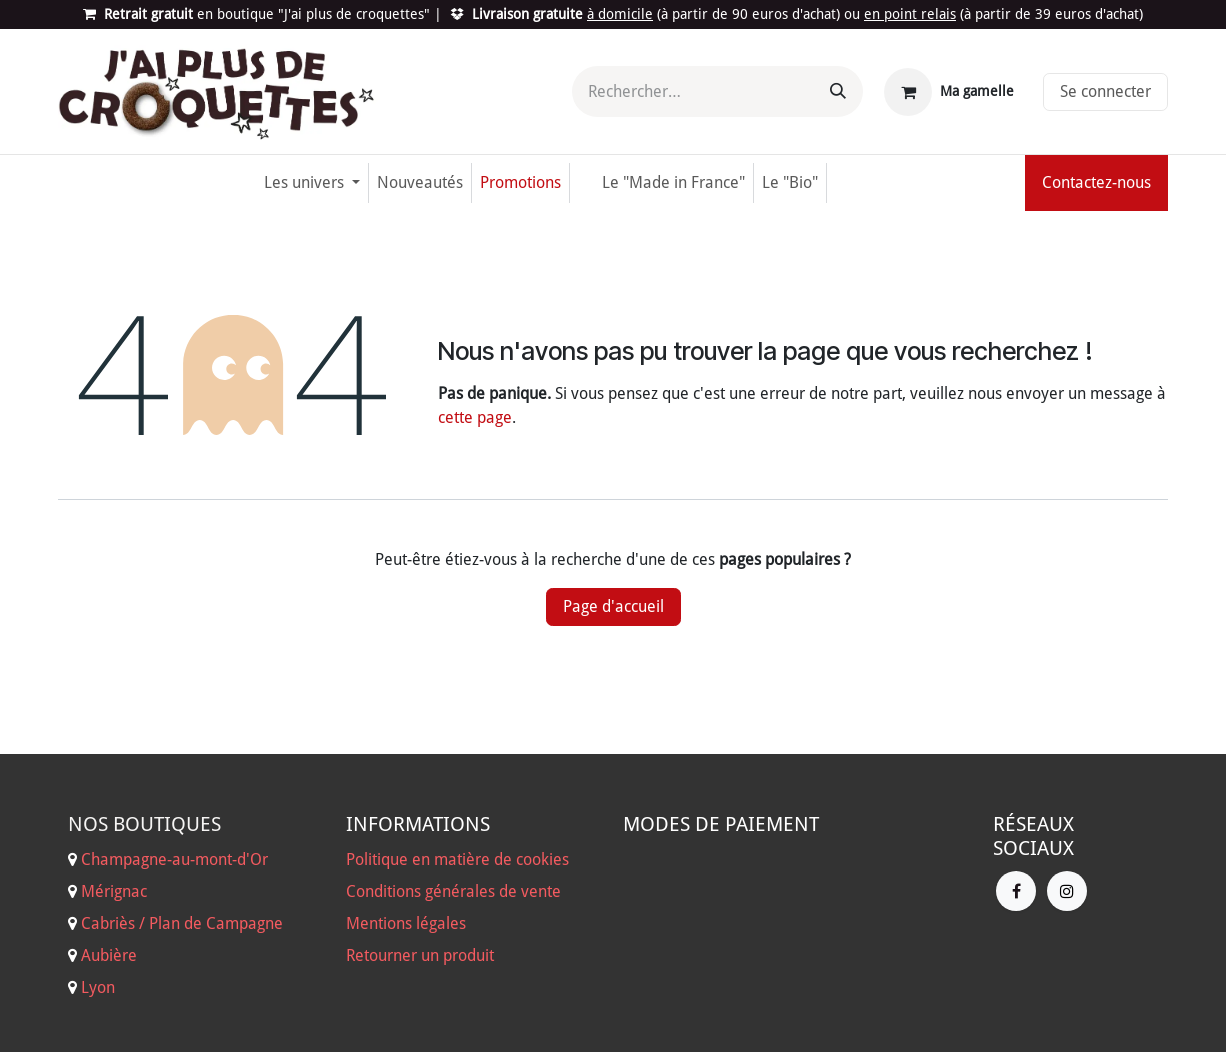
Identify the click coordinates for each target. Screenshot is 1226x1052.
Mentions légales (406, 923)
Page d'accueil (613, 606)
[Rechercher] (838, 91)
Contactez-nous (1096, 182)
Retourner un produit (420, 955)
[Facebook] (1016, 891)
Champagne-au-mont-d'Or (174, 859)
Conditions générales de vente (453, 891)
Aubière (109, 955)
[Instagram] (1067, 891)
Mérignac (112, 891)
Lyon (98, 987)
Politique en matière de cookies (457, 859)
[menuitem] (312, 183)
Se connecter (1105, 91)
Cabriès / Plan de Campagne (182, 923)
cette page (475, 417)
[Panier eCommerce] (949, 92)
